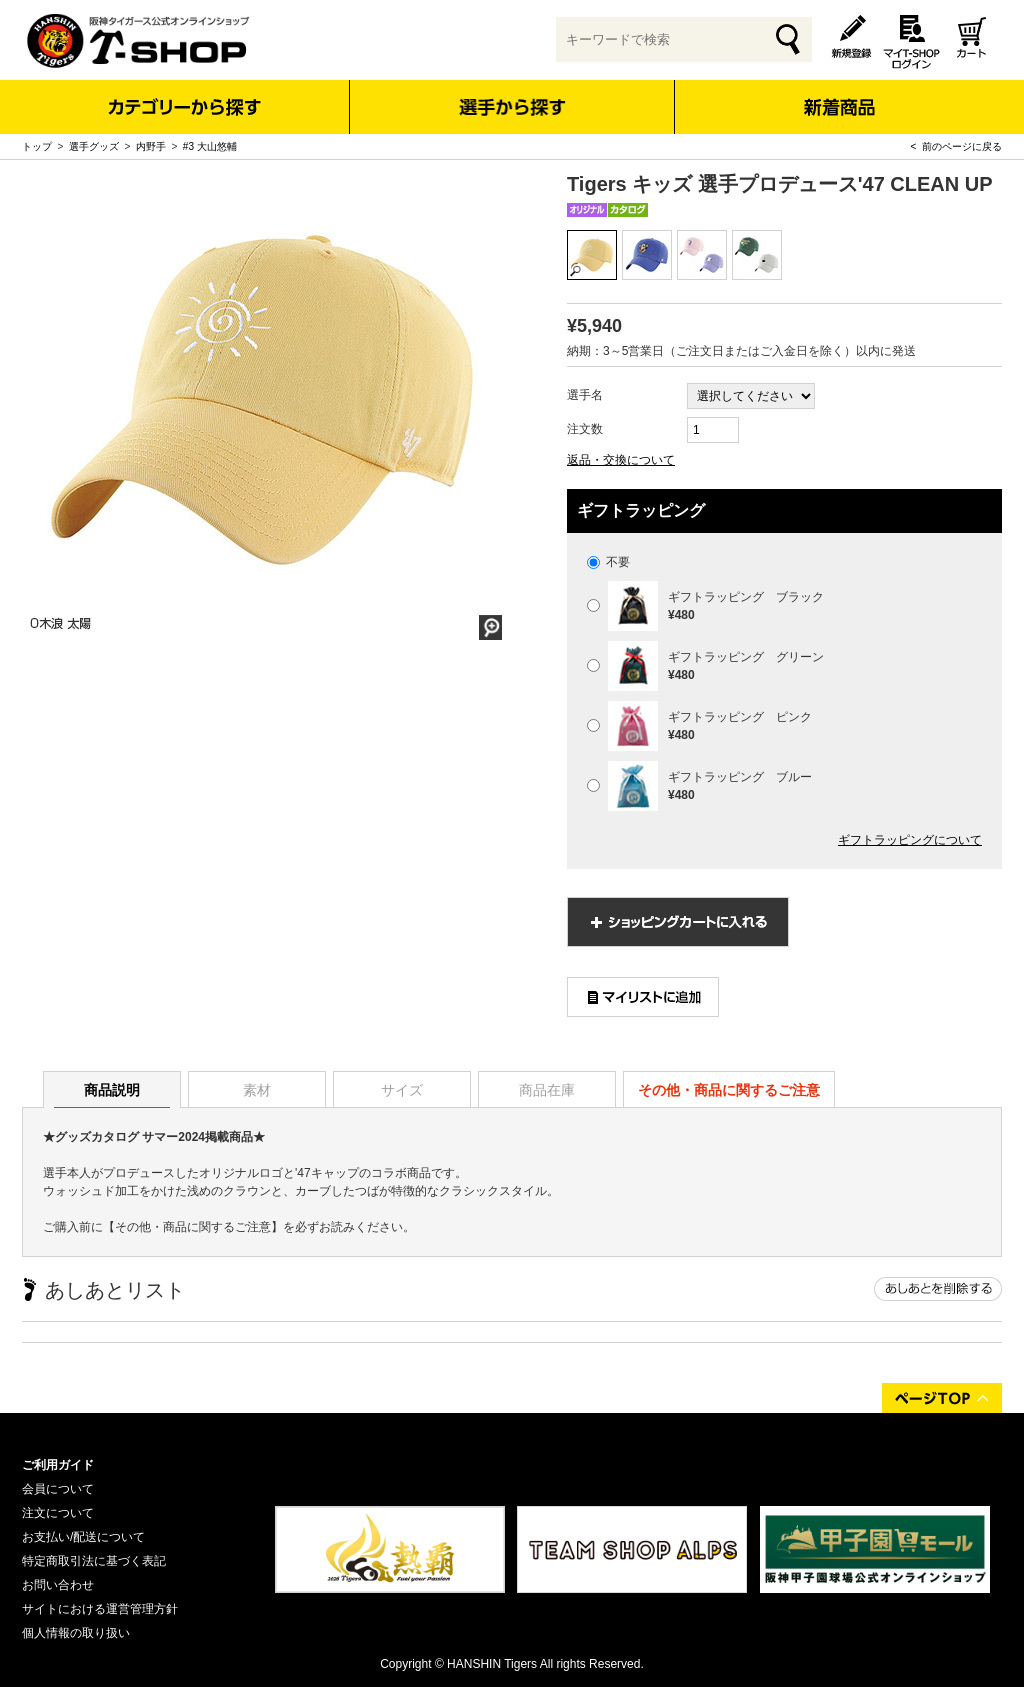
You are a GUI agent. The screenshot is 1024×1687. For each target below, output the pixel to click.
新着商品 (838, 93)
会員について (58, 1489)
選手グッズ (94, 146)
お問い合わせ (58, 1585)
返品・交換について (621, 460)
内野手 (151, 146)
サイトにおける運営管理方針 (100, 1609)
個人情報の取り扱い (76, 1633)
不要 (608, 562)
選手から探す (512, 107)
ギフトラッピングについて (910, 840)
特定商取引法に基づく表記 (94, 1561)
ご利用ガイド (58, 1465)
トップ (37, 146)
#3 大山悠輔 (210, 146)
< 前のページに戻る (956, 146)
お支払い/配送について (83, 1537)
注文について (58, 1513)
